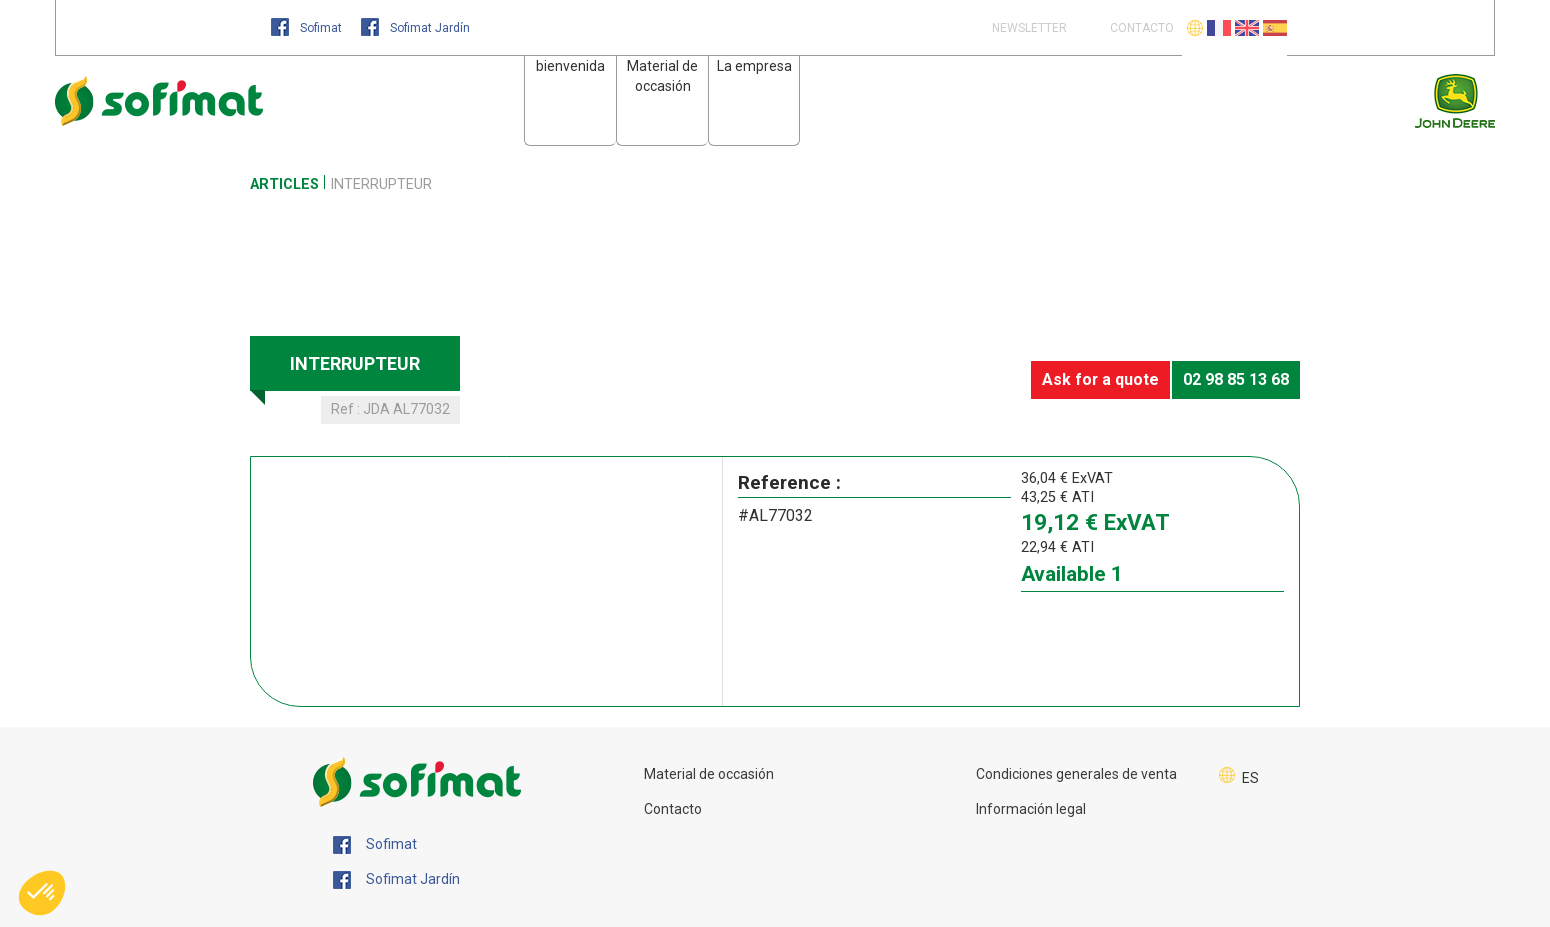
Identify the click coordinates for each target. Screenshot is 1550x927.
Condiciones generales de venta (1076, 774)
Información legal (1031, 809)
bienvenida (570, 66)
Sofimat (308, 28)
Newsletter (1028, 28)
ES (1250, 778)
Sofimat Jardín (415, 28)
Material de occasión (709, 774)
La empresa (754, 66)
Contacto (673, 809)
